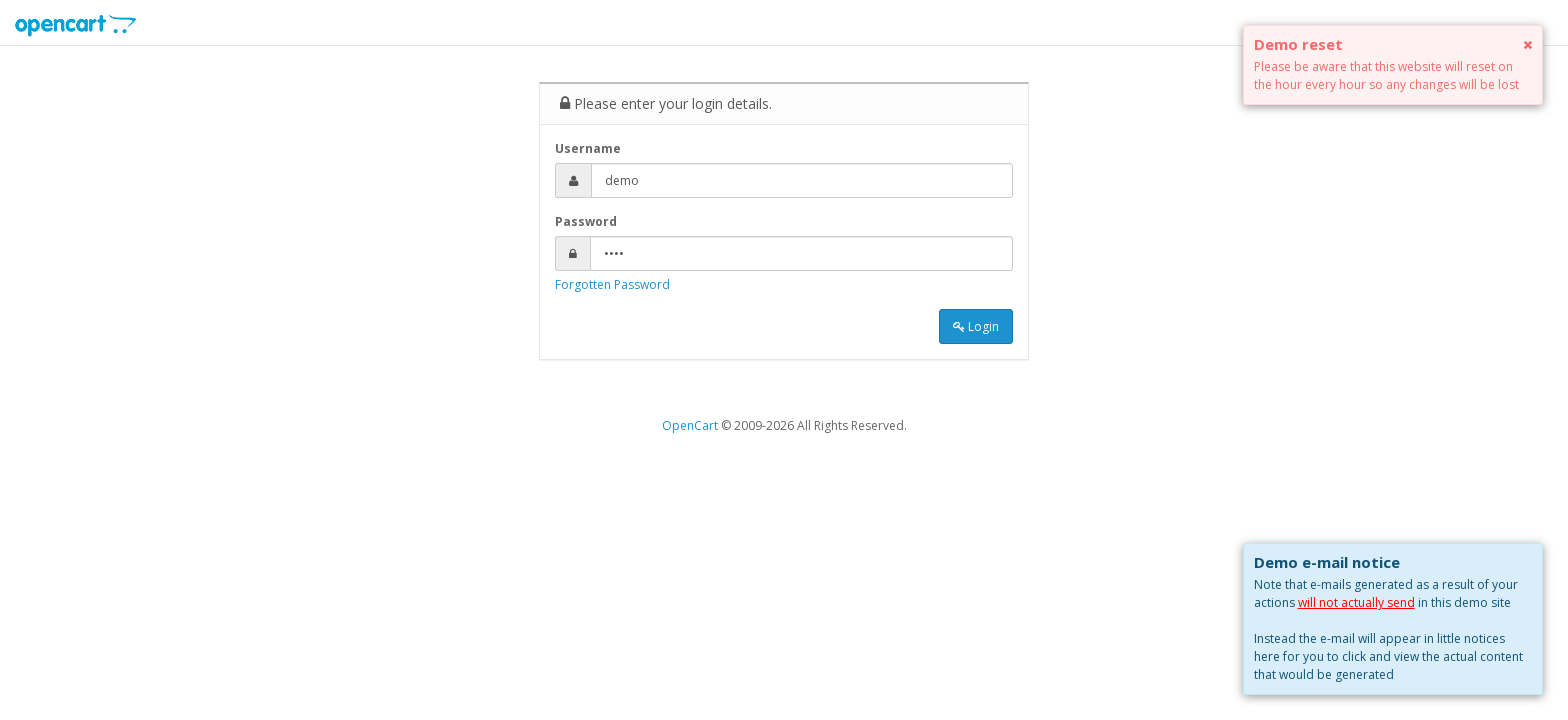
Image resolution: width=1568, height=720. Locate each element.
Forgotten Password (612, 284)
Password (586, 221)
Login (976, 326)
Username (588, 148)
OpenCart (690, 425)
